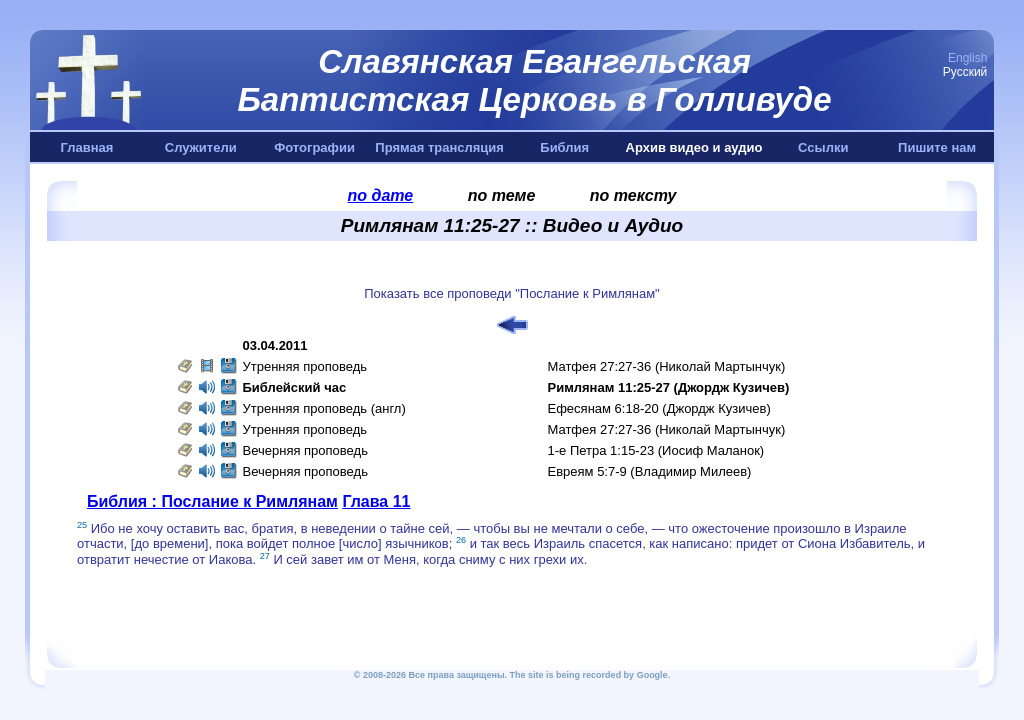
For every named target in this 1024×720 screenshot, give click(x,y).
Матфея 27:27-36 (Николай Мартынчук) (667, 366)
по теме (502, 195)
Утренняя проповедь (305, 366)
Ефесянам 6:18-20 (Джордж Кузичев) (659, 408)
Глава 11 (376, 501)
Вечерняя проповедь (305, 450)
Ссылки (823, 147)
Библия (564, 147)
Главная (86, 147)
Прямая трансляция (439, 147)
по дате (381, 195)
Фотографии (314, 147)
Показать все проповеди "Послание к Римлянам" (511, 293)
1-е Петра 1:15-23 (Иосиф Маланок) (656, 450)
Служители (201, 147)
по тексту (633, 195)
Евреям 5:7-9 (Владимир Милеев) (650, 471)
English (967, 58)
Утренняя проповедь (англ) (324, 408)
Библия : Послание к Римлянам (212, 501)
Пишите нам (937, 147)
